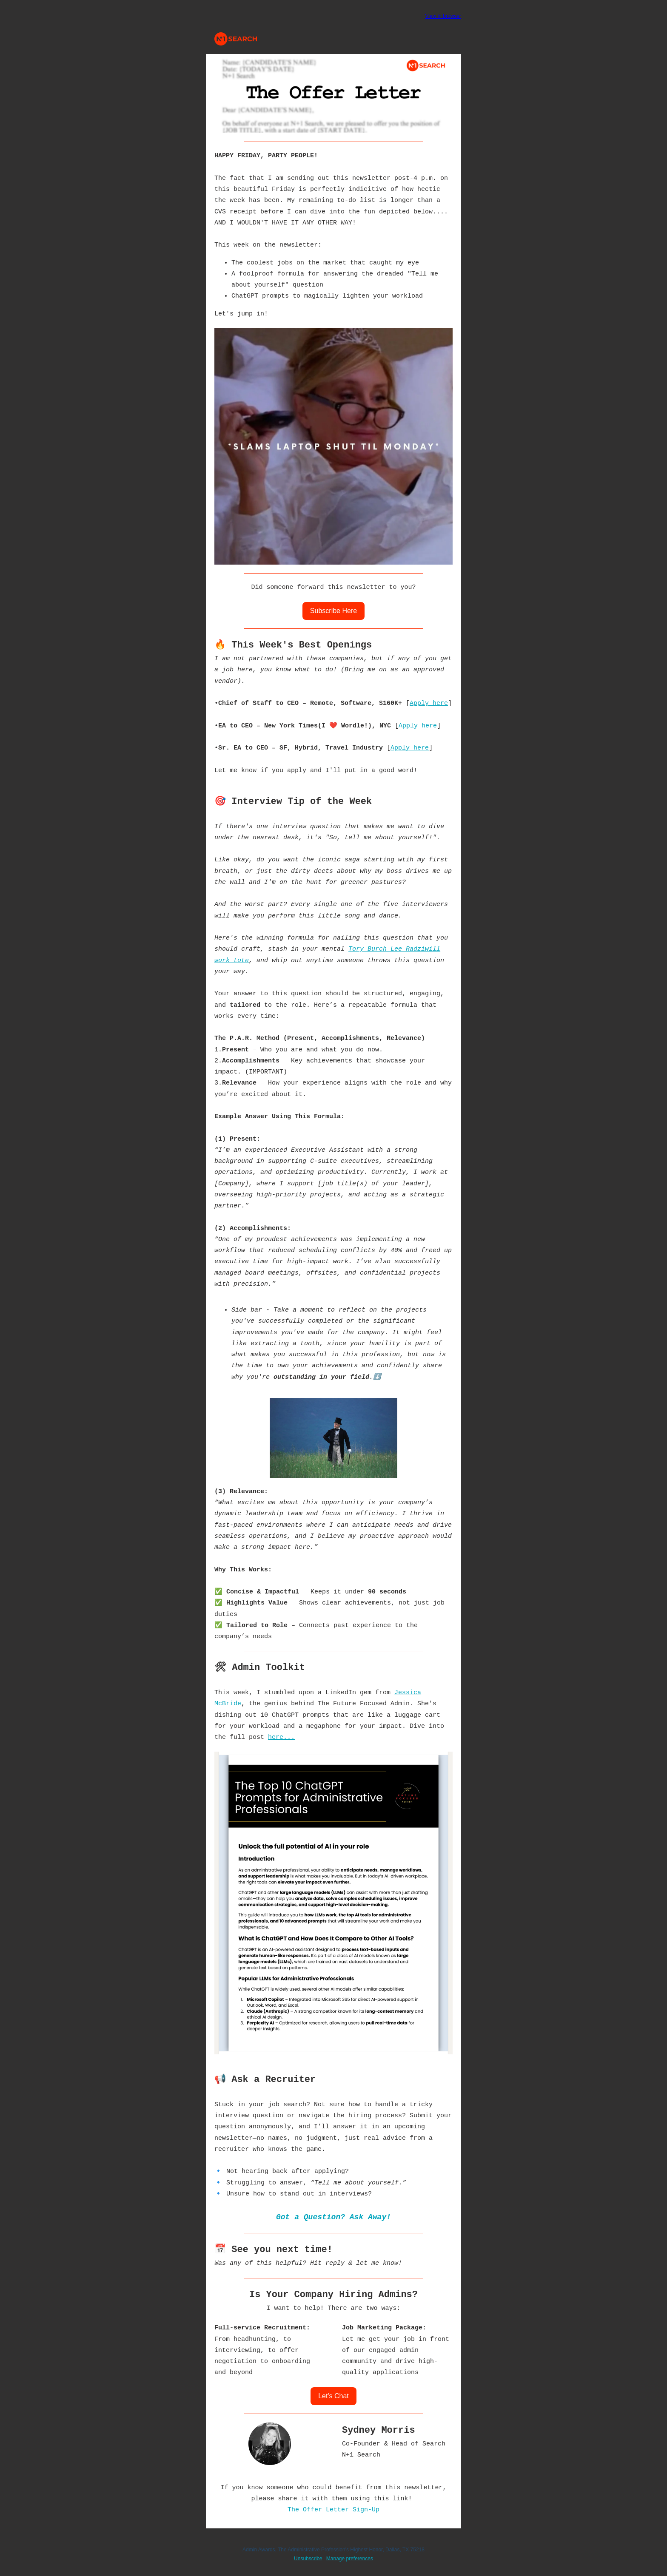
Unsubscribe (308, 2559)
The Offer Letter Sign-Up (333, 2510)
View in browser (443, 16)
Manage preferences (349, 2559)
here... (281, 1737)
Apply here (429, 703)
